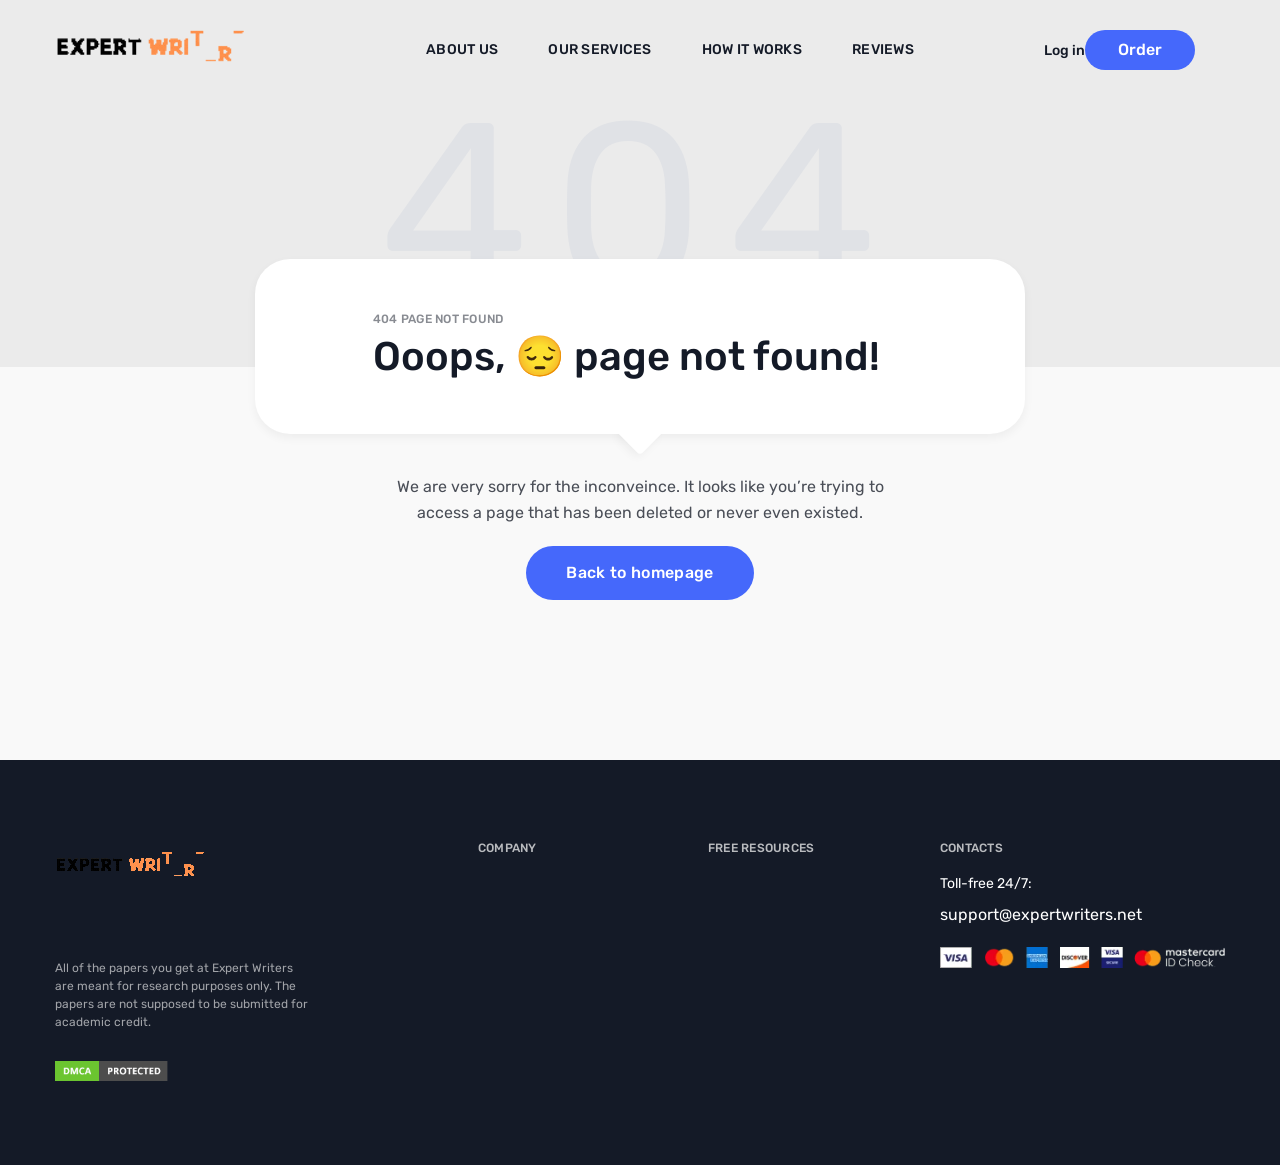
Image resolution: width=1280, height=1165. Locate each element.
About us (482, 51)
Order (1170, 49)
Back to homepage (639, 572)
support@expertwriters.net (1041, 914)
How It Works (745, 51)
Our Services (607, 51)
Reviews (867, 51)
